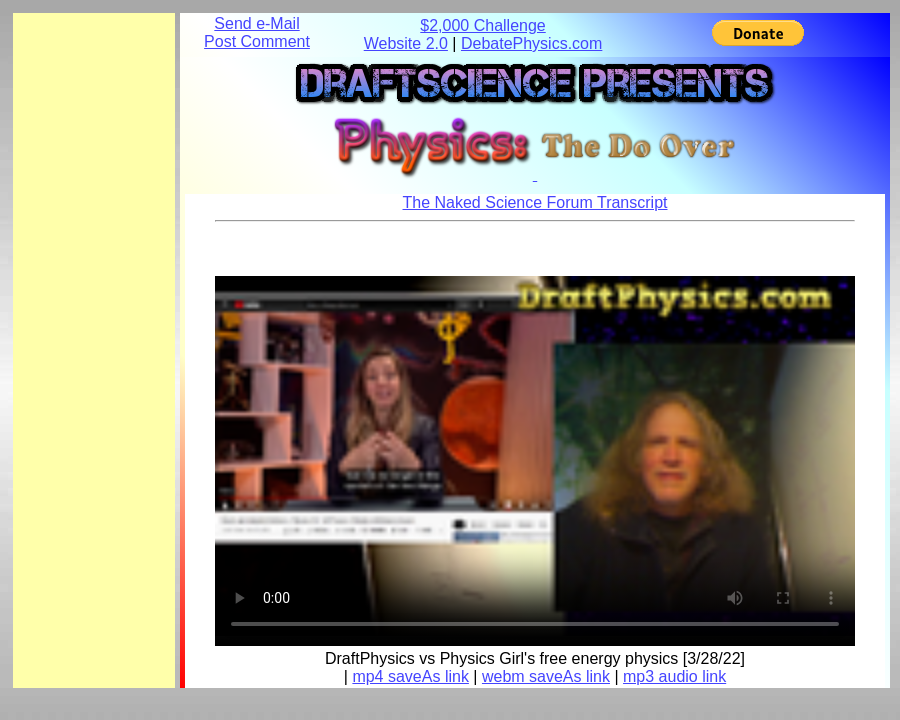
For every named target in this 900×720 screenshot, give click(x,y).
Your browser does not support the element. (535, 456)
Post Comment (257, 41)
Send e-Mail (256, 23)
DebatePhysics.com (531, 43)
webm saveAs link (546, 676)
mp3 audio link (674, 676)
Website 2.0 (406, 43)
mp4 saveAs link (410, 676)
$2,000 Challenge (482, 25)
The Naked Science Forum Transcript (535, 202)
